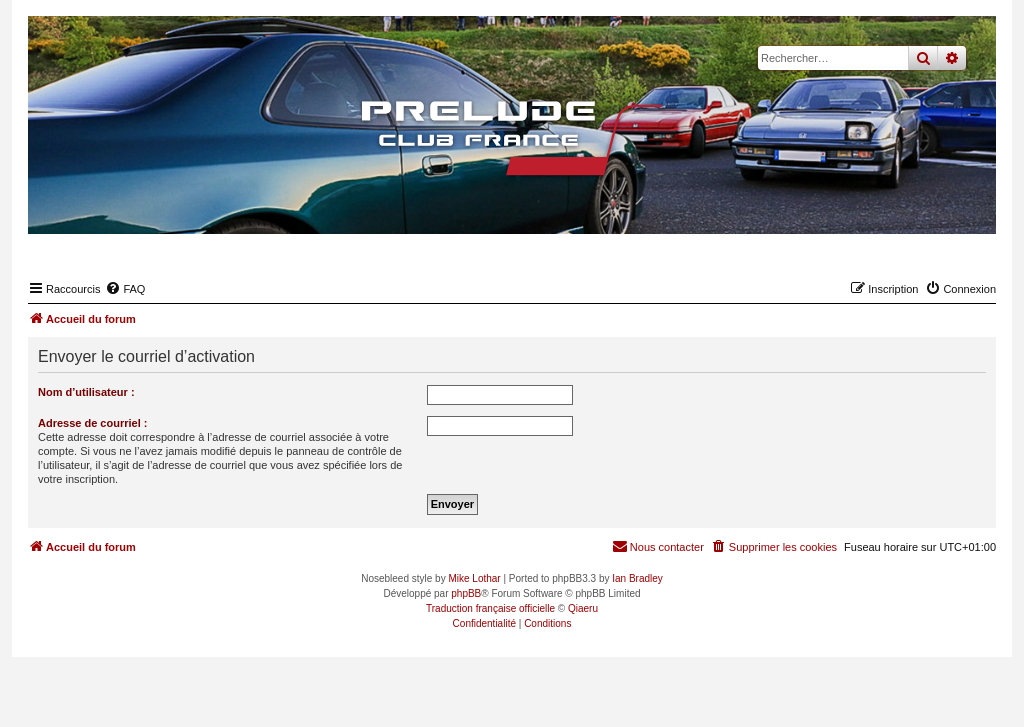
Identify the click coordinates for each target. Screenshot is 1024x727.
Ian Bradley (637, 578)
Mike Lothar (474, 578)
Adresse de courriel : (92, 423)
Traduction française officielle (490, 608)
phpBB (466, 593)
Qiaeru (583, 608)
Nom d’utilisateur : (86, 392)
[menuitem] (125, 289)
